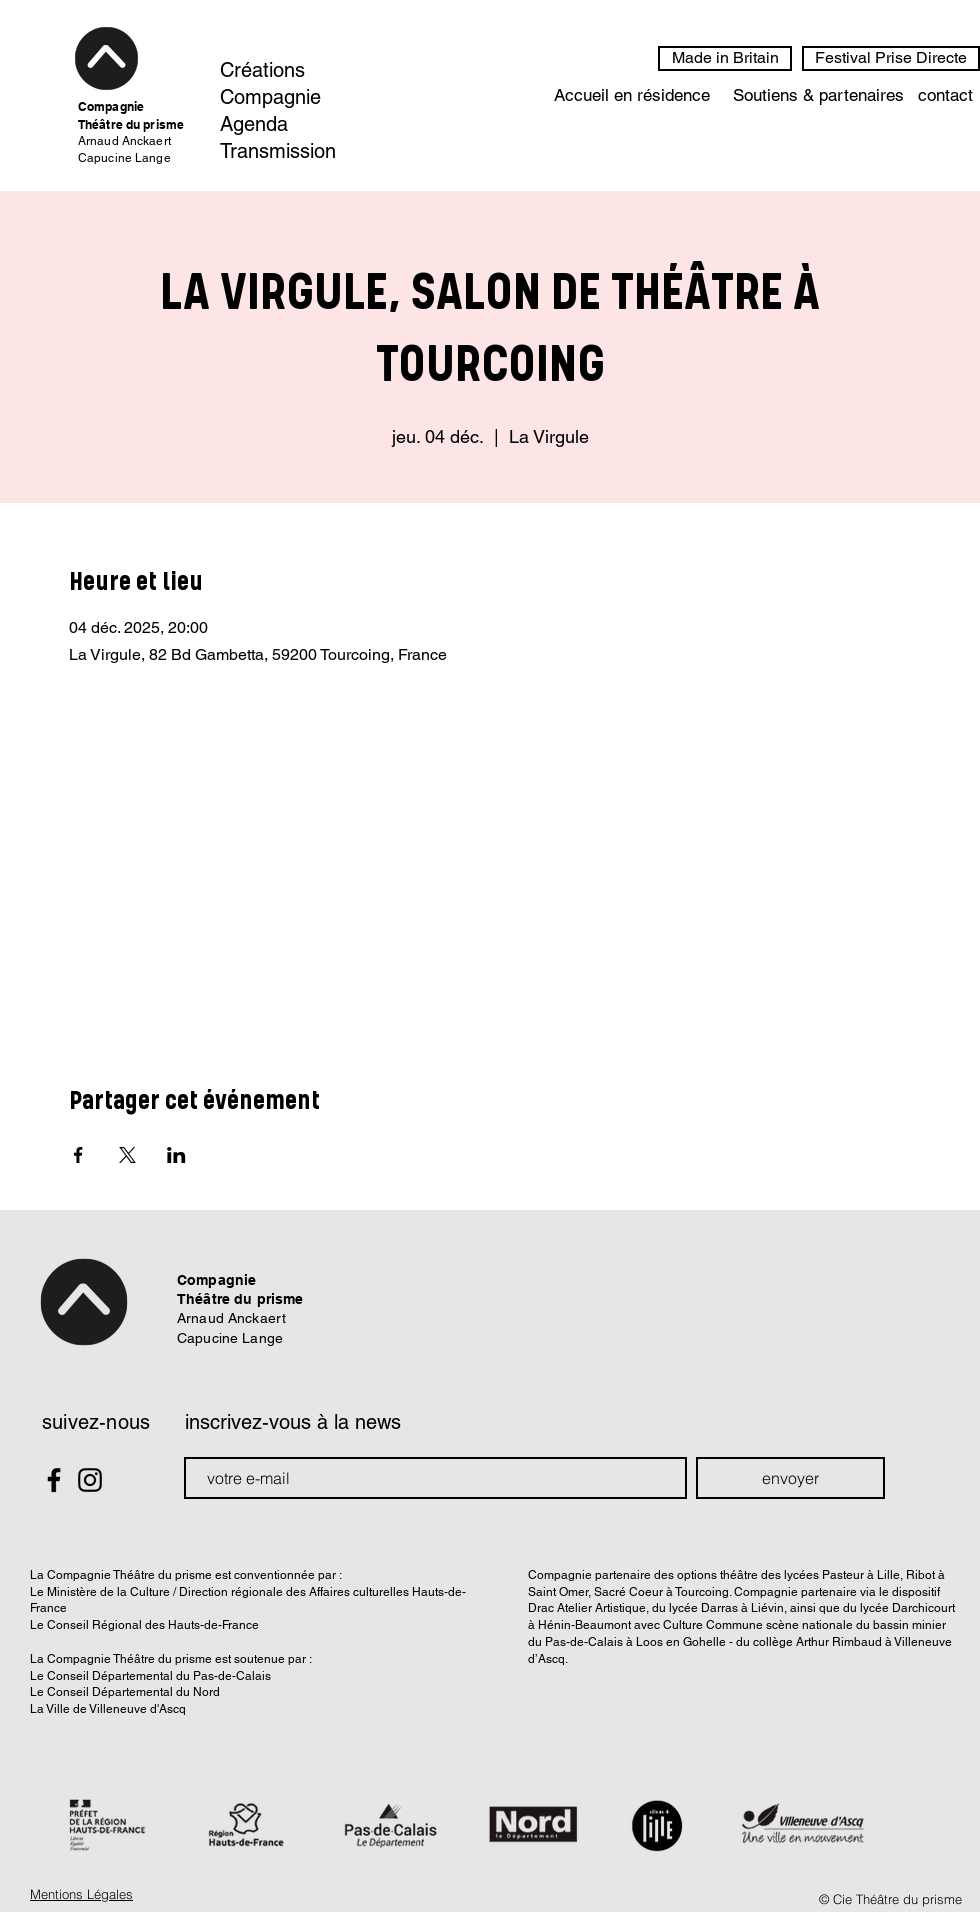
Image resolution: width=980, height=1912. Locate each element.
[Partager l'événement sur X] (127, 1155)
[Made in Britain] (725, 58)
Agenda (254, 124)
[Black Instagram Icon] (90, 1480)
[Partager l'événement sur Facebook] (78, 1155)
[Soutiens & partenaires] (818, 96)
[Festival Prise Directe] (891, 58)
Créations (262, 70)
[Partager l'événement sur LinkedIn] (176, 1155)
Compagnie (270, 97)
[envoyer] (790, 1478)
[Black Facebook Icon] (54, 1480)
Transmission (278, 151)
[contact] (945, 96)
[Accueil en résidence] (632, 96)
